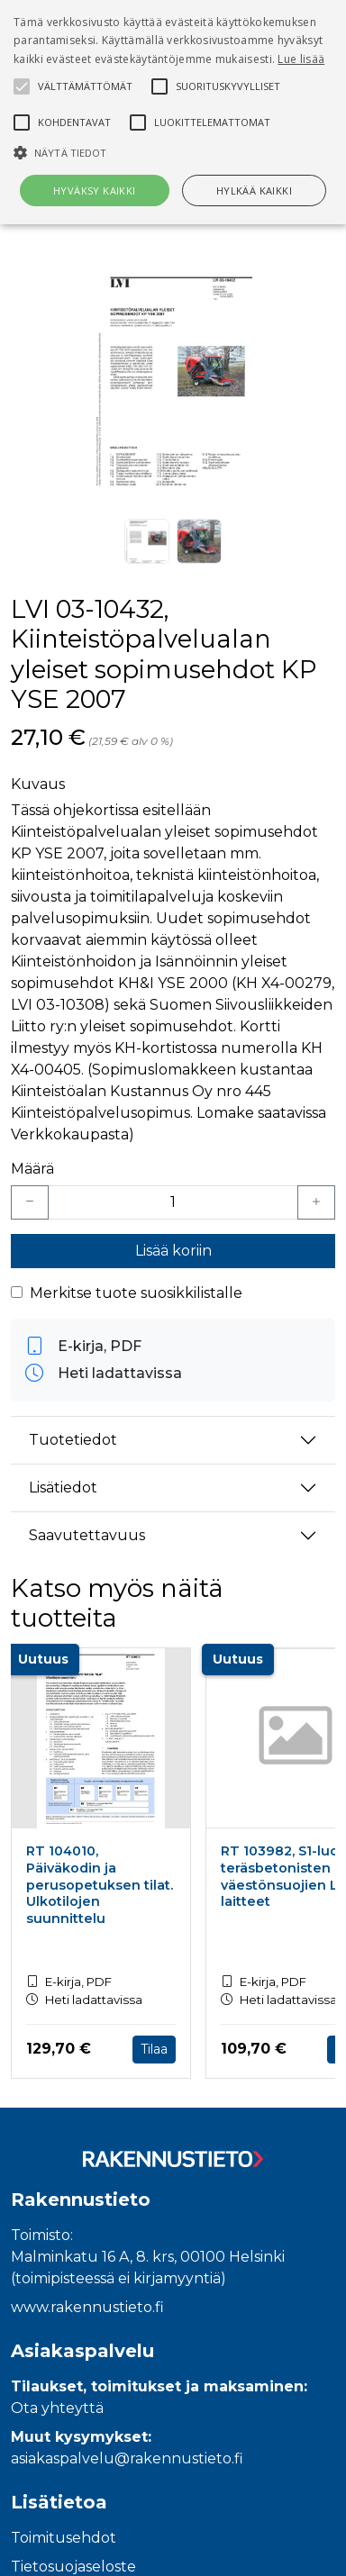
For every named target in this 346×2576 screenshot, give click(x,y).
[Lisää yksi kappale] (316, 1202)
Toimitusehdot (63, 2537)
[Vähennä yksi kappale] (30, 1202)
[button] (173, 152)
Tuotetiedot (73, 1439)
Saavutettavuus (87, 1535)
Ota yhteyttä (57, 2408)
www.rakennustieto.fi (87, 2307)
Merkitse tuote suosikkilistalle (136, 1293)
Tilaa (154, 2049)
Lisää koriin (173, 1250)
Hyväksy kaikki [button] (94, 190)
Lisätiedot (63, 1487)
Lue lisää (301, 59)
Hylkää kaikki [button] (254, 190)
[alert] (173, 112)
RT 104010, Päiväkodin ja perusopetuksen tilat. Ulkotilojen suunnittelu (99, 1885)
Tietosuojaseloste (73, 2566)
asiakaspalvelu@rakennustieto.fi (127, 2458)
